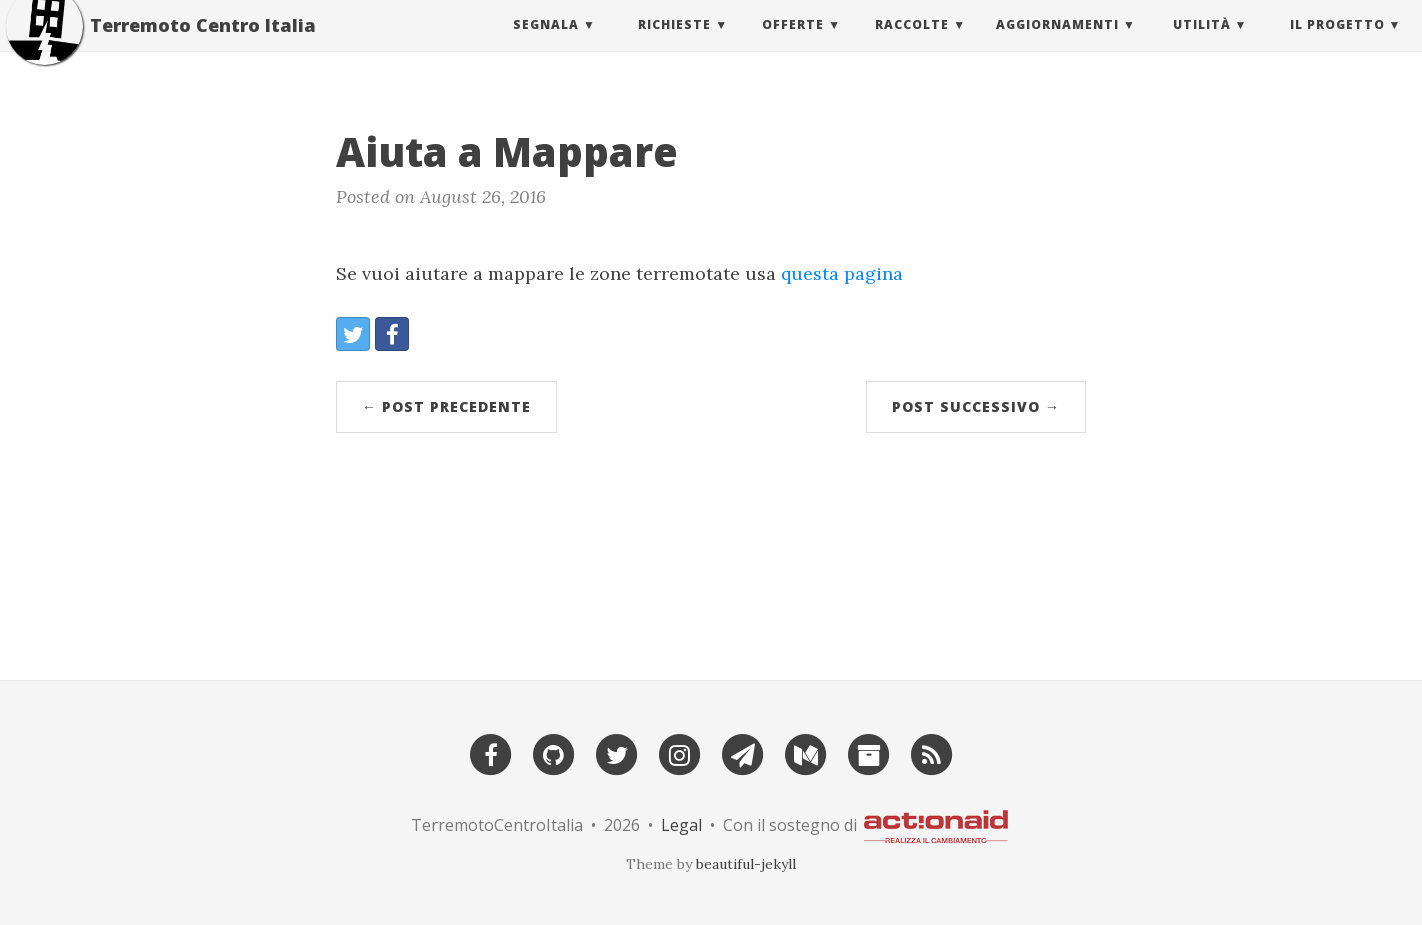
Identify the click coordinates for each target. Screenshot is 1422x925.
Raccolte (912, 44)
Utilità (1202, 44)
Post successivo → (976, 406)
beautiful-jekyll (746, 864)
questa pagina (842, 273)
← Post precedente (446, 406)
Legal (681, 825)
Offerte (793, 44)
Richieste (674, 44)
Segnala (546, 44)
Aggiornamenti (1057, 44)
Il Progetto (1337, 44)
